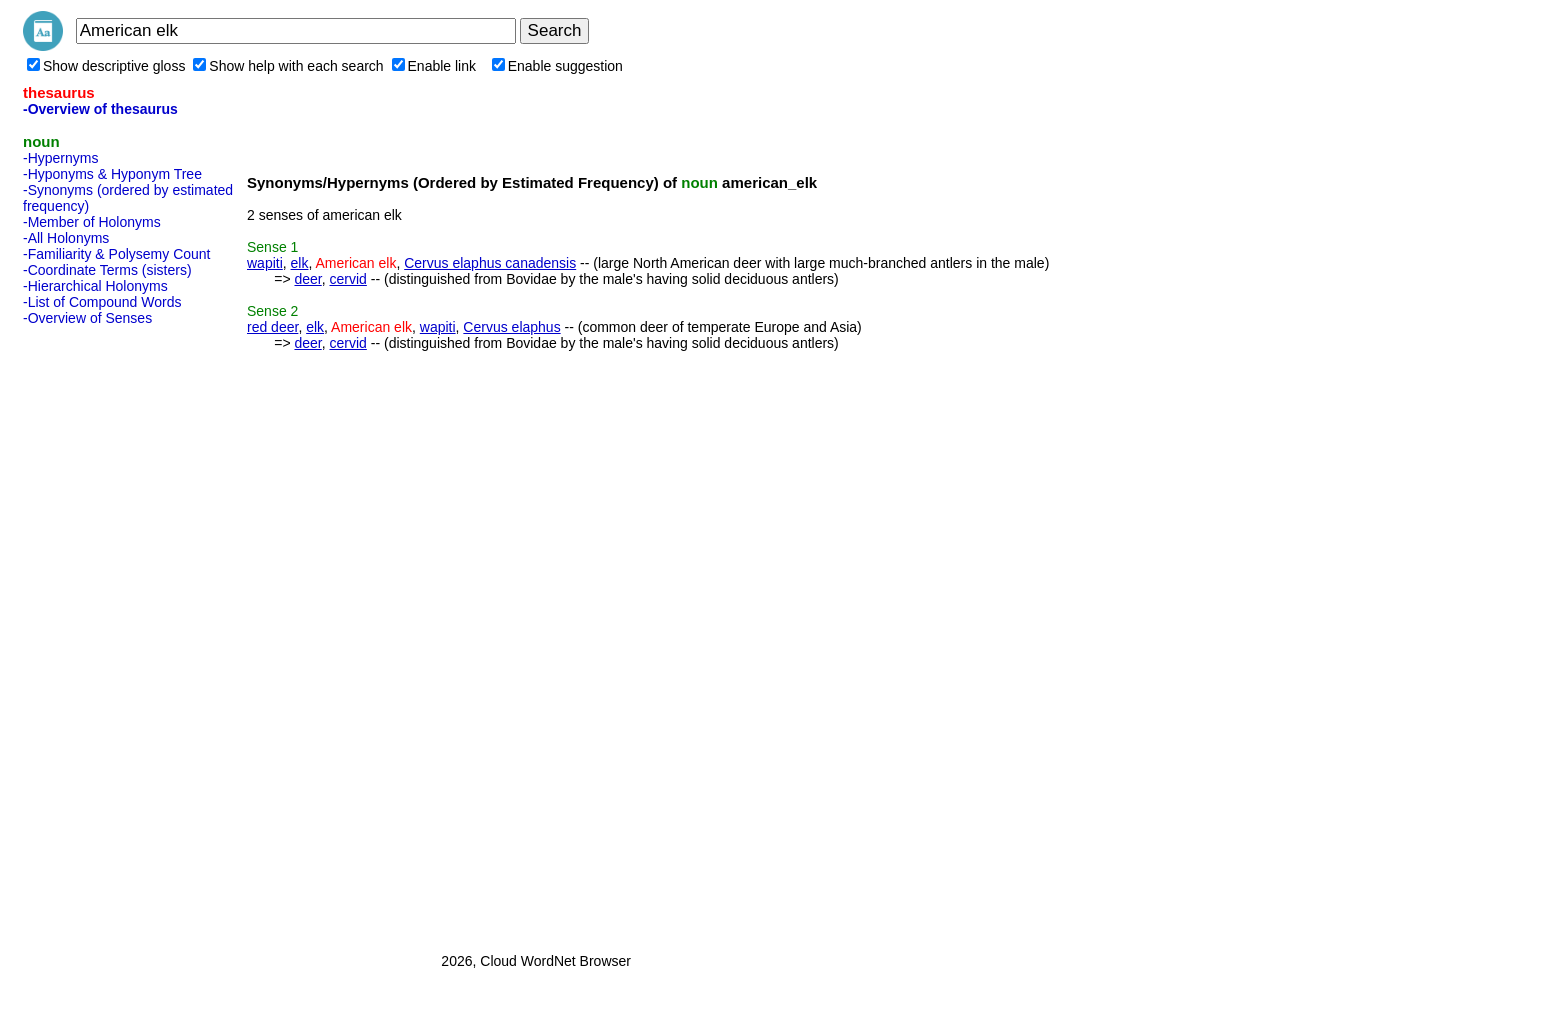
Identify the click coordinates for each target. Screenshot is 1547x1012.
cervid (348, 279)
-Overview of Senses (87, 318)
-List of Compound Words (102, 302)
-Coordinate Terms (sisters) (107, 270)
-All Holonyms (66, 238)
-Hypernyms (60, 158)
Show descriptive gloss (106, 66)
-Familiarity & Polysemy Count (117, 254)
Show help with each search (288, 66)
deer (307, 279)
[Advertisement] (103, 633)
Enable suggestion (557, 66)
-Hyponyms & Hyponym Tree (112, 174)
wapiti (265, 263)
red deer (272, 327)
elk (300, 263)
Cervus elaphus (511, 327)
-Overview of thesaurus (100, 109)
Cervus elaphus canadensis (490, 263)
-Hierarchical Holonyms (95, 286)
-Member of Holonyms (92, 222)
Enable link (434, 66)
